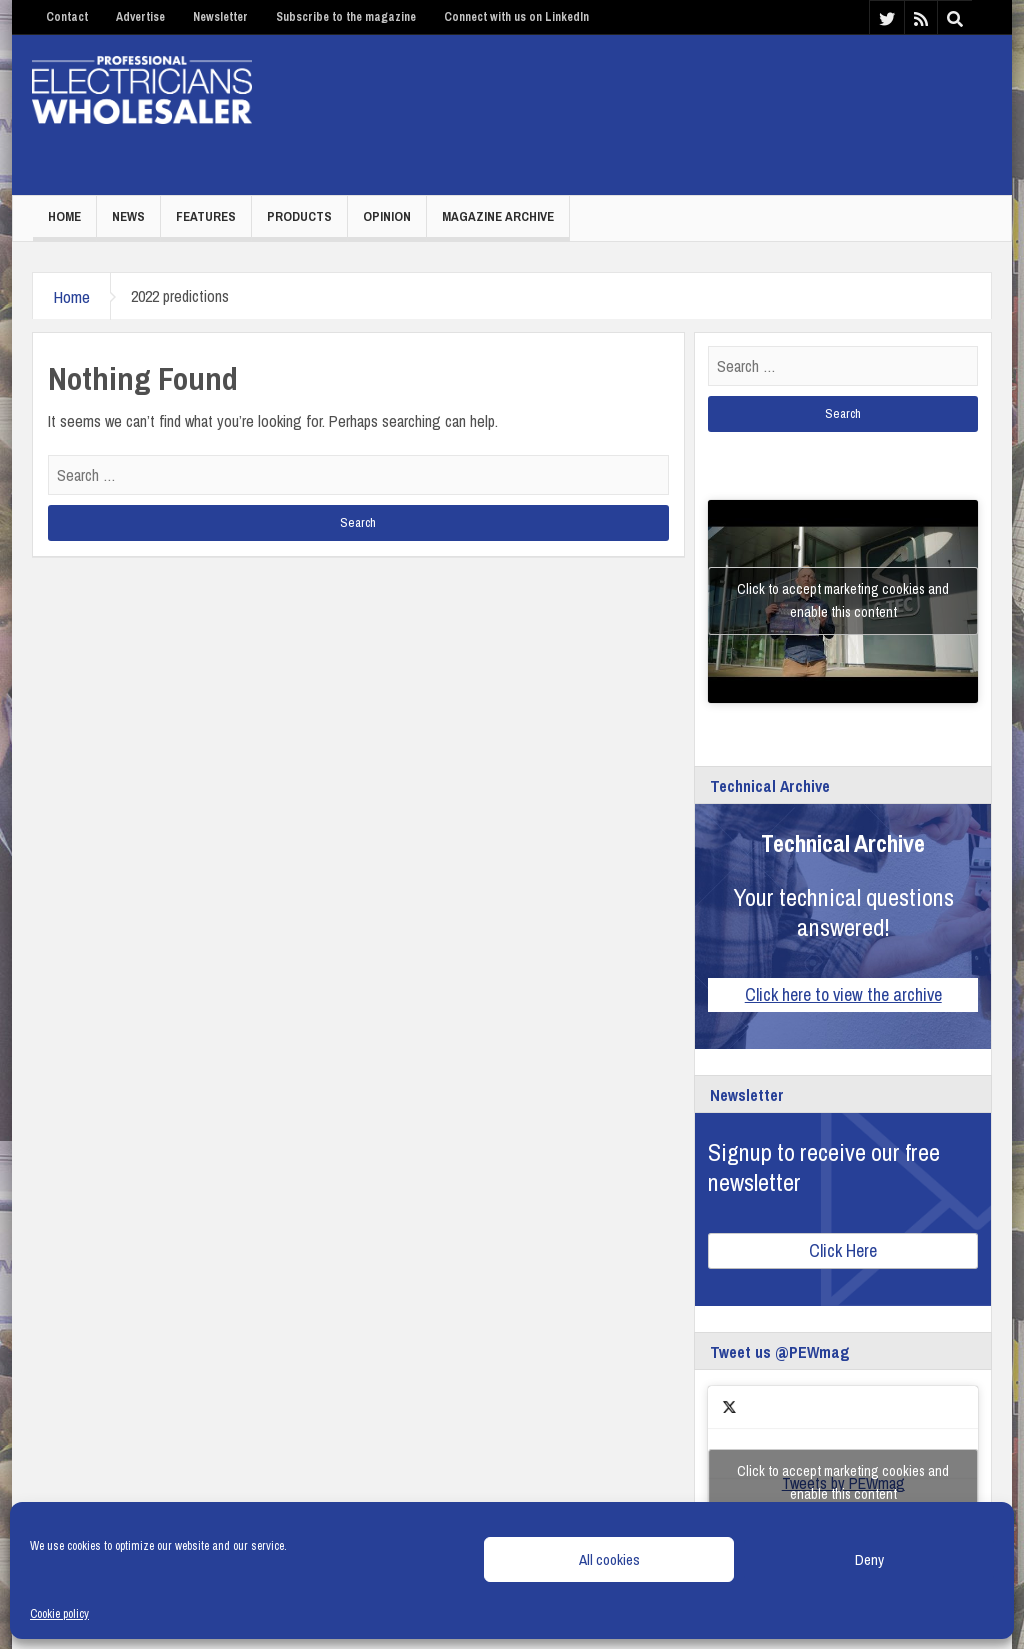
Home (64, 216)
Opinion (387, 216)
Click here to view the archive (843, 994)
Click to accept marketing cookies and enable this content (843, 600)
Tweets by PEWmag (843, 1483)
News (128, 216)
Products (299, 216)
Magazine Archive (498, 216)
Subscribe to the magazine (346, 17)
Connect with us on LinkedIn (516, 17)
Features (206, 216)
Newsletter (220, 17)
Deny (869, 1559)
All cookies (609, 1559)
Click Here (843, 1250)
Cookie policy (59, 1614)
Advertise (140, 17)
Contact (67, 17)
